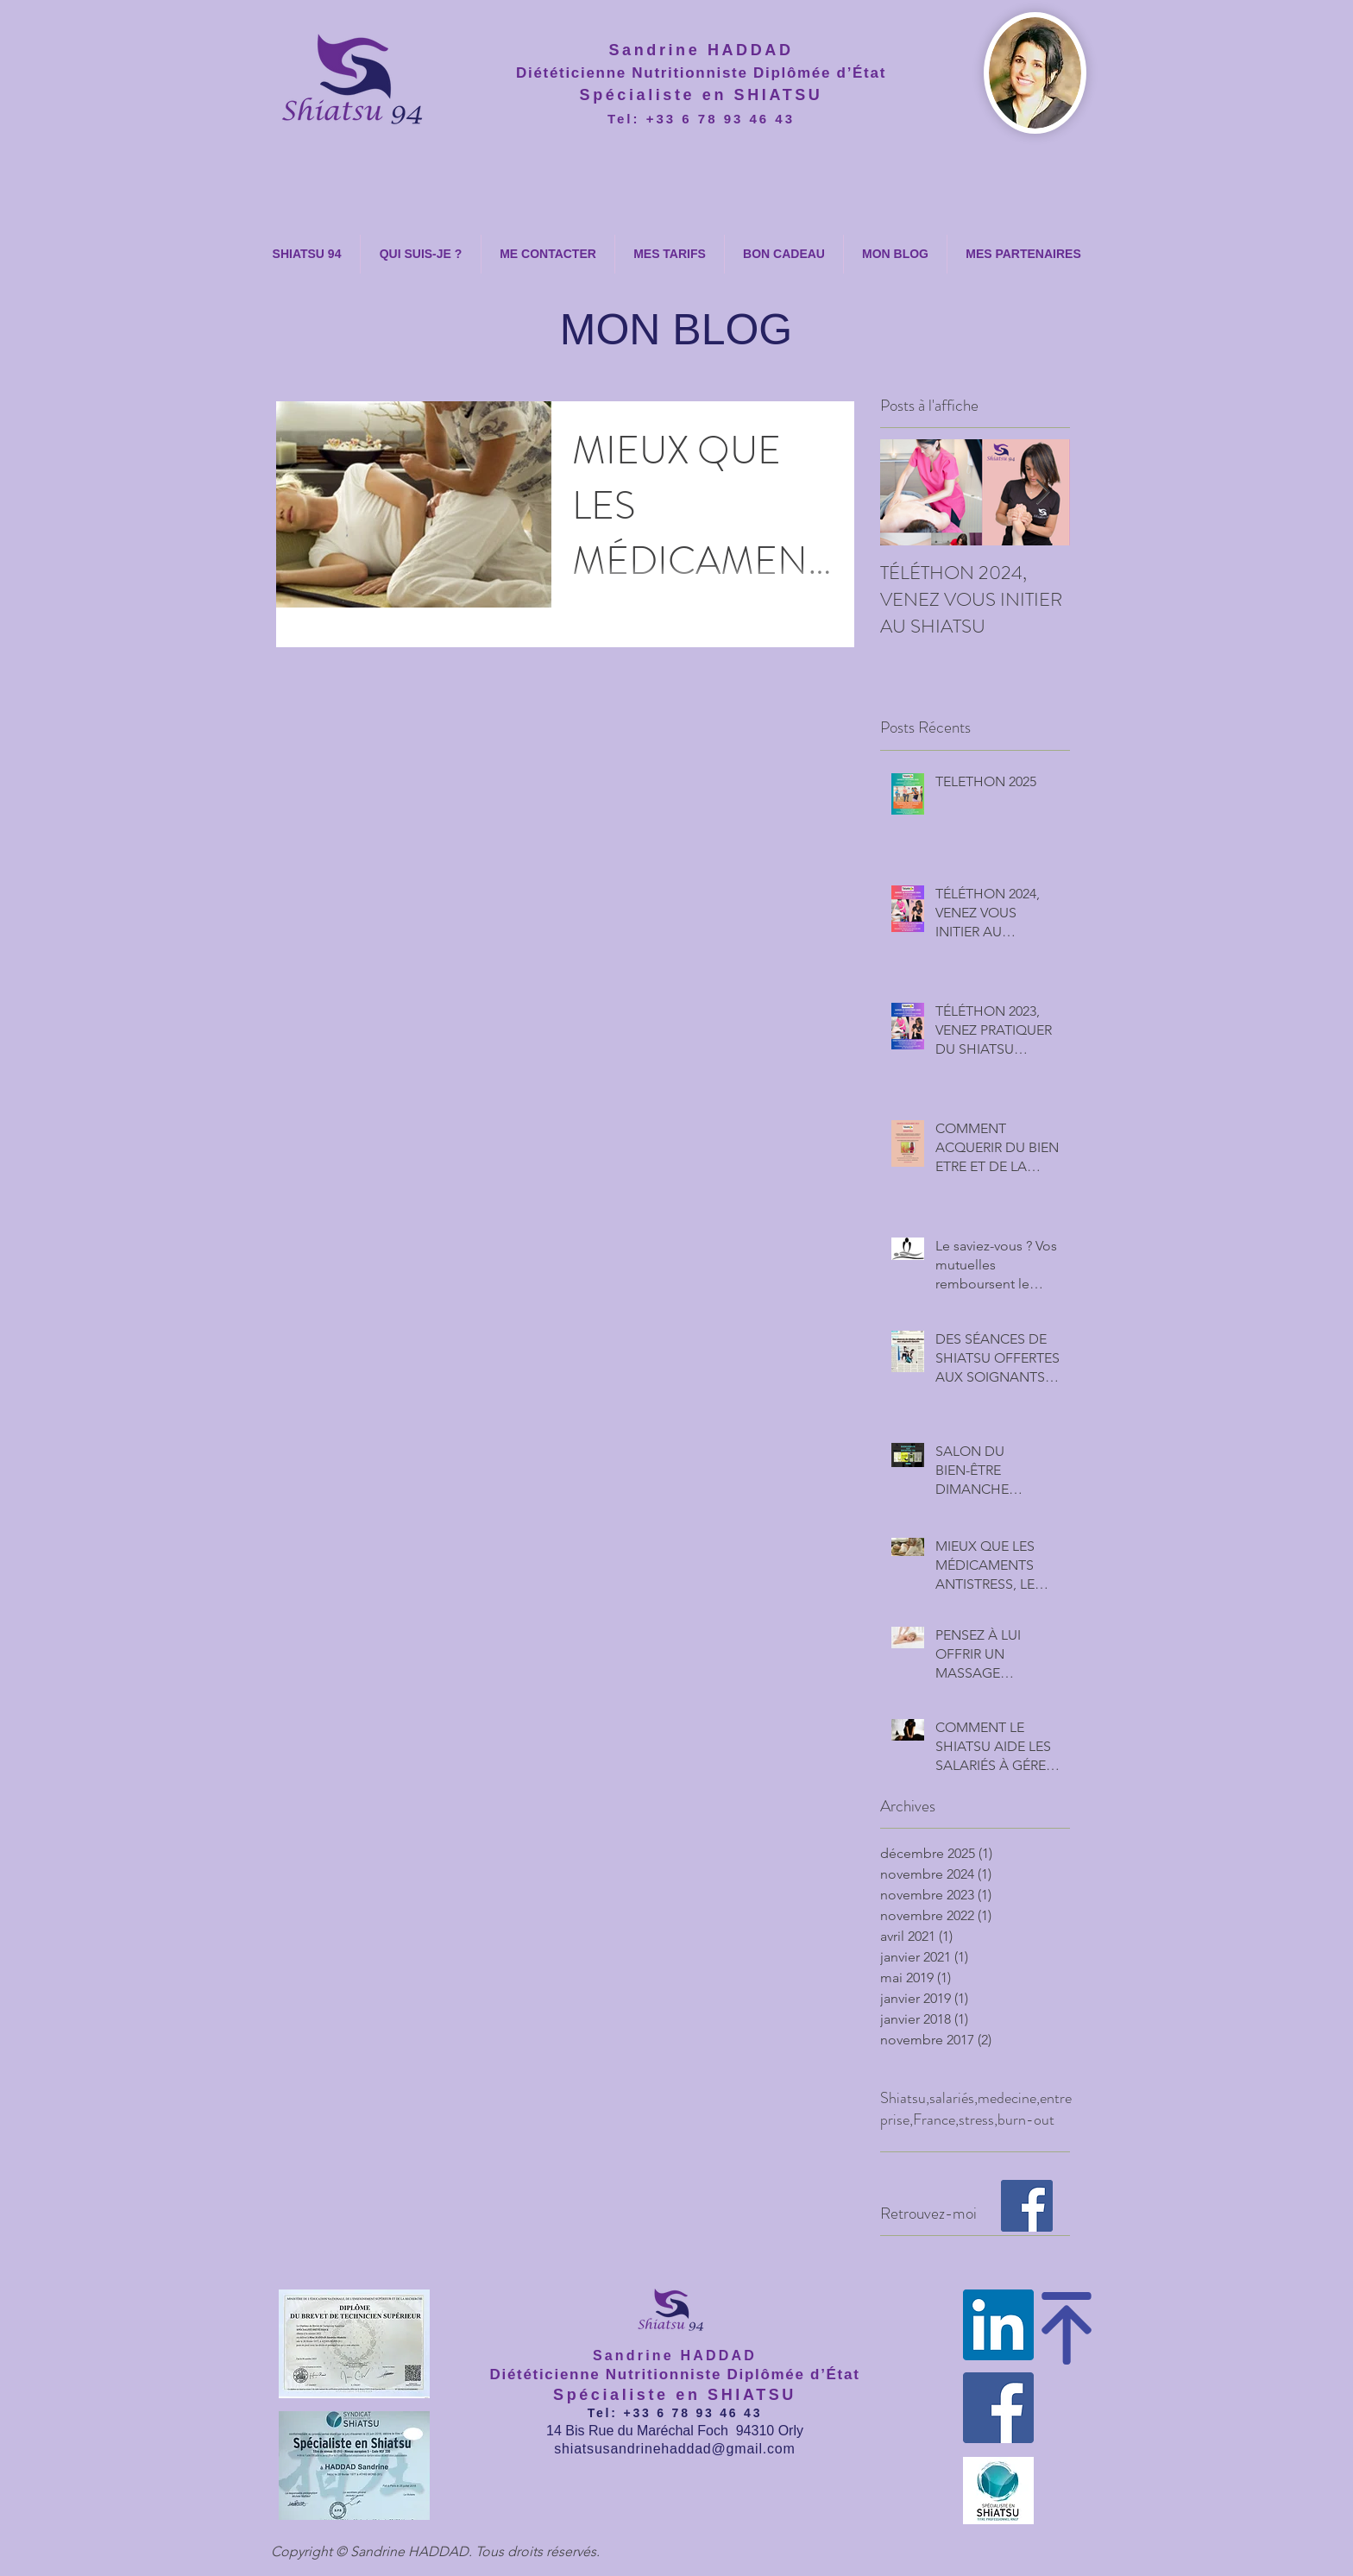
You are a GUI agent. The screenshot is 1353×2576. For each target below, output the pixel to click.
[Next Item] (1042, 493)
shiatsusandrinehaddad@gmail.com (674, 2448)
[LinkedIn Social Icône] (998, 2324)
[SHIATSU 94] (1027, 2206)
